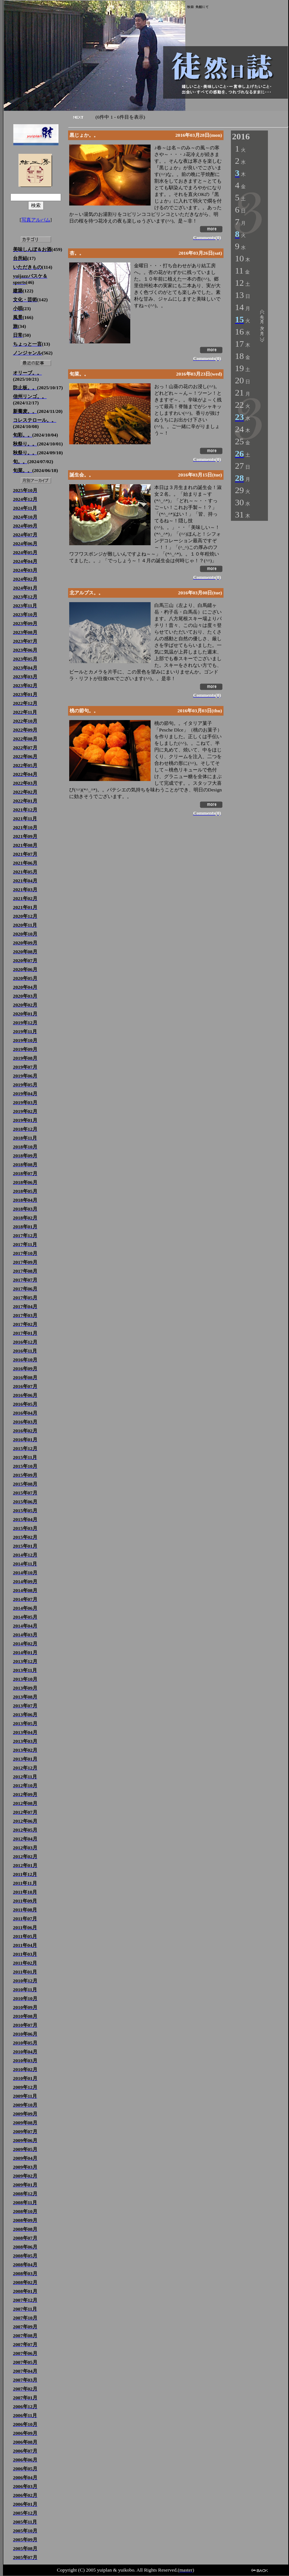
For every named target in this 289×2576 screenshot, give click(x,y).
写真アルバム (35, 220)
